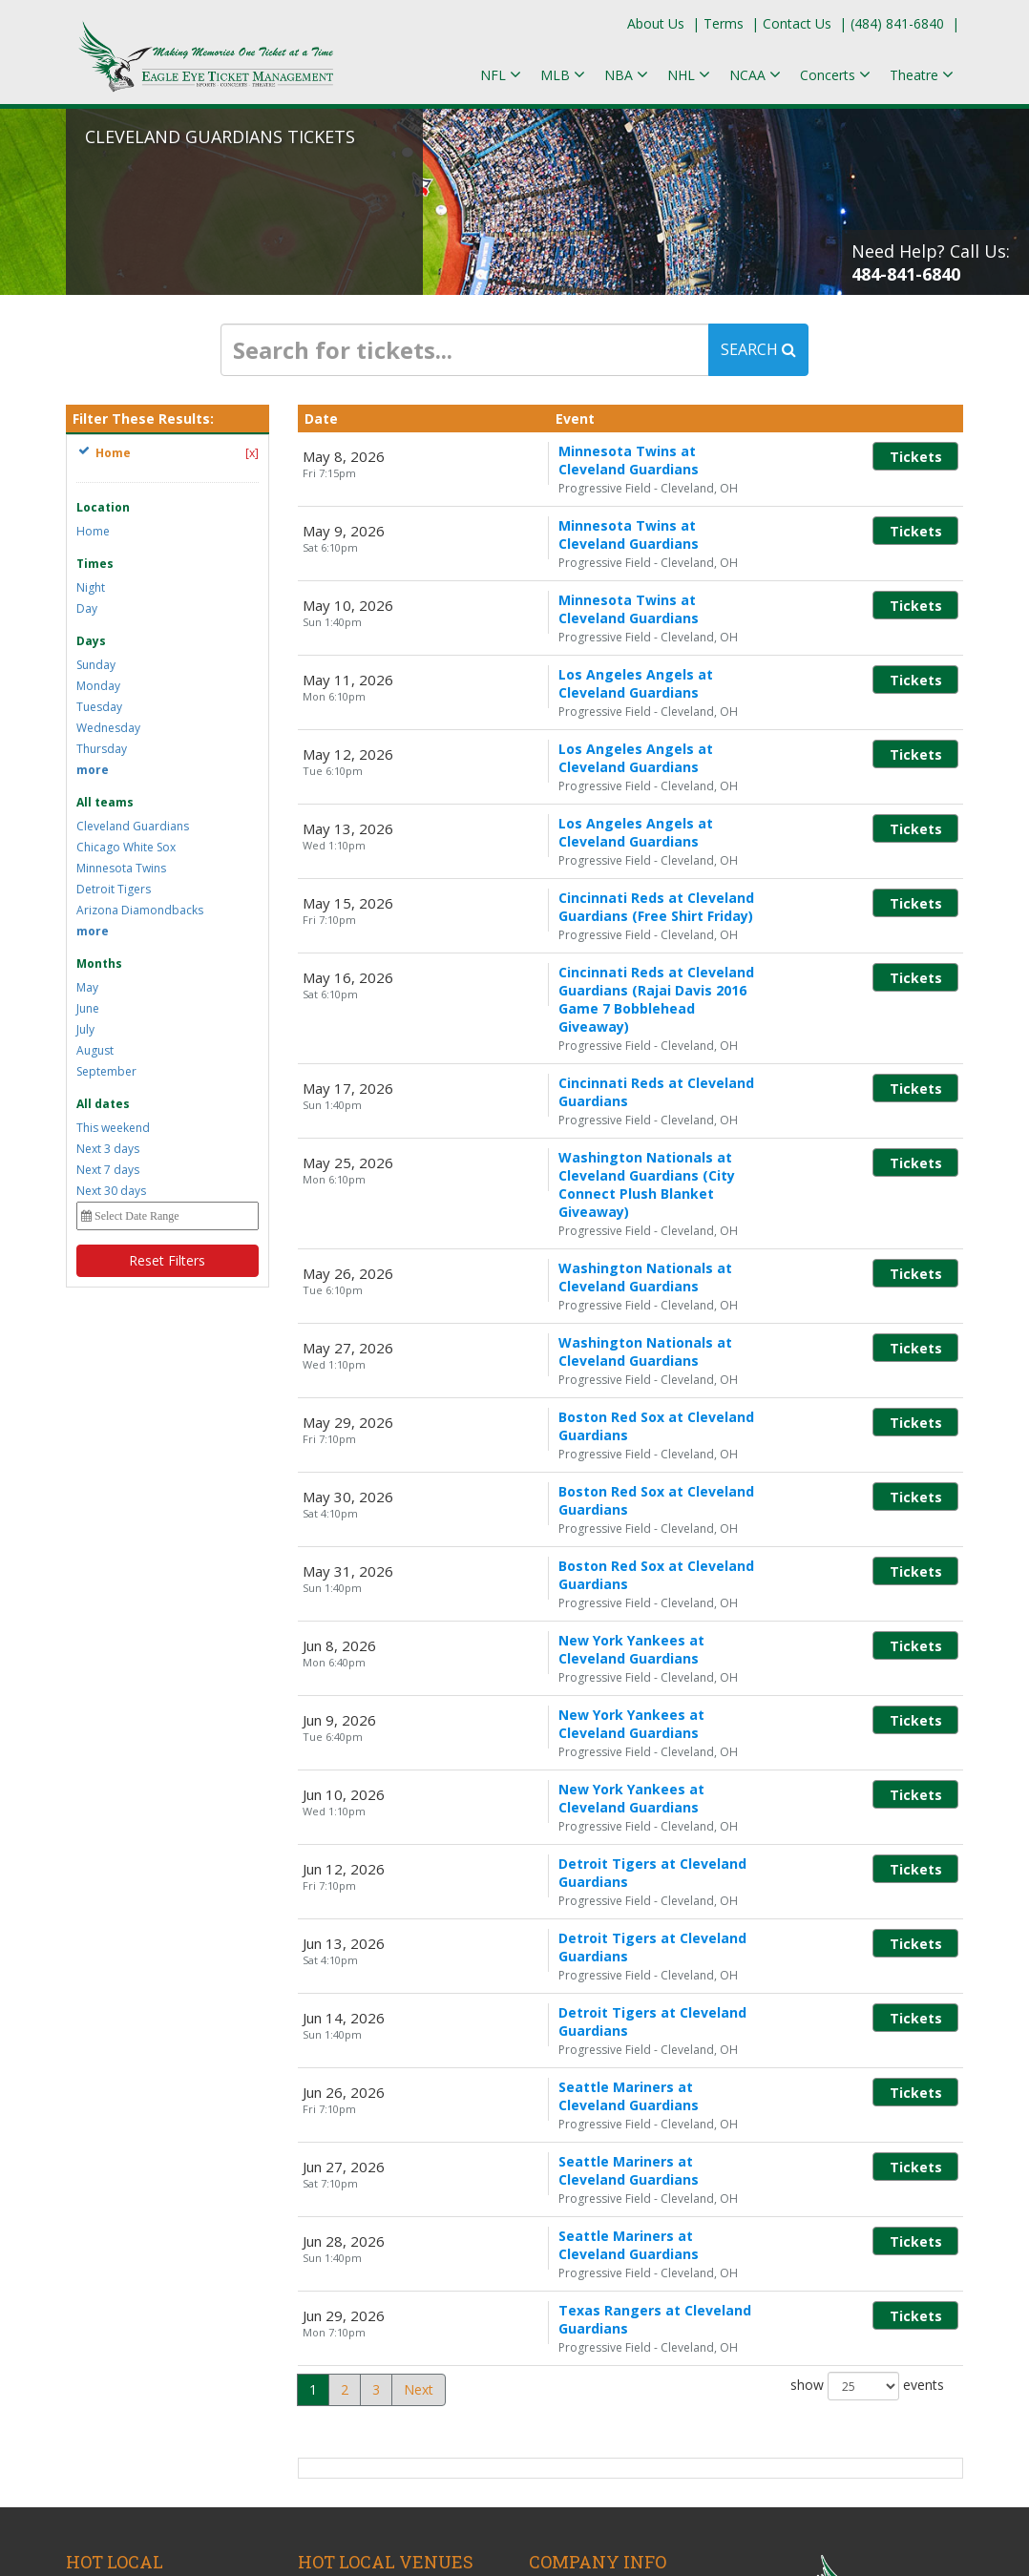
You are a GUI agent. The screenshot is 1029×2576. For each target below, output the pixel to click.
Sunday (96, 665)
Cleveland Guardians (132, 826)
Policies (552, 2293)
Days (91, 641)
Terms (724, 23)
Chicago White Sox (126, 847)
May (87, 987)
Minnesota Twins (121, 868)
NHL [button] (688, 75)
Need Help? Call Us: (930, 262)
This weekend (113, 1128)
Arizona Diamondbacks (139, 910)
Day (86, 608)
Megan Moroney (117, 2316)
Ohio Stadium (340, 2332)
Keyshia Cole (105, 2379)
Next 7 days (107, 1170)
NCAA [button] (755, 75)
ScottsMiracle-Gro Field (370, 2353)
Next (418, 2053)
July (85, 1029)
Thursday (101, 749)
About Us (655, 23)
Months (99, 963)
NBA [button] (626, 75)
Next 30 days (111, 1191)
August (95, 1050)
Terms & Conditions (591, 2272)
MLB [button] (562, 75)
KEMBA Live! (337, 2272)
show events (867, 2050)
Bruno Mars (102, 2274)
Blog (543, 2251)
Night (90, 587)
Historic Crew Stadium (366, 2251)
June (87, 1008)
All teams (105, 802)
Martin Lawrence (118, 2337)
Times (95, 563)
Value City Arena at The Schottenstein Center (370, 2383)
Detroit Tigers (113, 889)
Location (103, 507)
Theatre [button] (922, 75)
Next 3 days (107, 1149)
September (106, 1071)
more (92, 770)
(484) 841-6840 (897, 23)
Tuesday (99, 707)
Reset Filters (167, 1260)
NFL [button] (500, 75)
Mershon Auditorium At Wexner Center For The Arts (395, 2302)
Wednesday (108, 728)
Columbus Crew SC (124, 2358)
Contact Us (797, 23)
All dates (103, 1104)
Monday (98, 686)
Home (93, 531)
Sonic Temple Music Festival (153, 2295)
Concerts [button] (835, 75)
